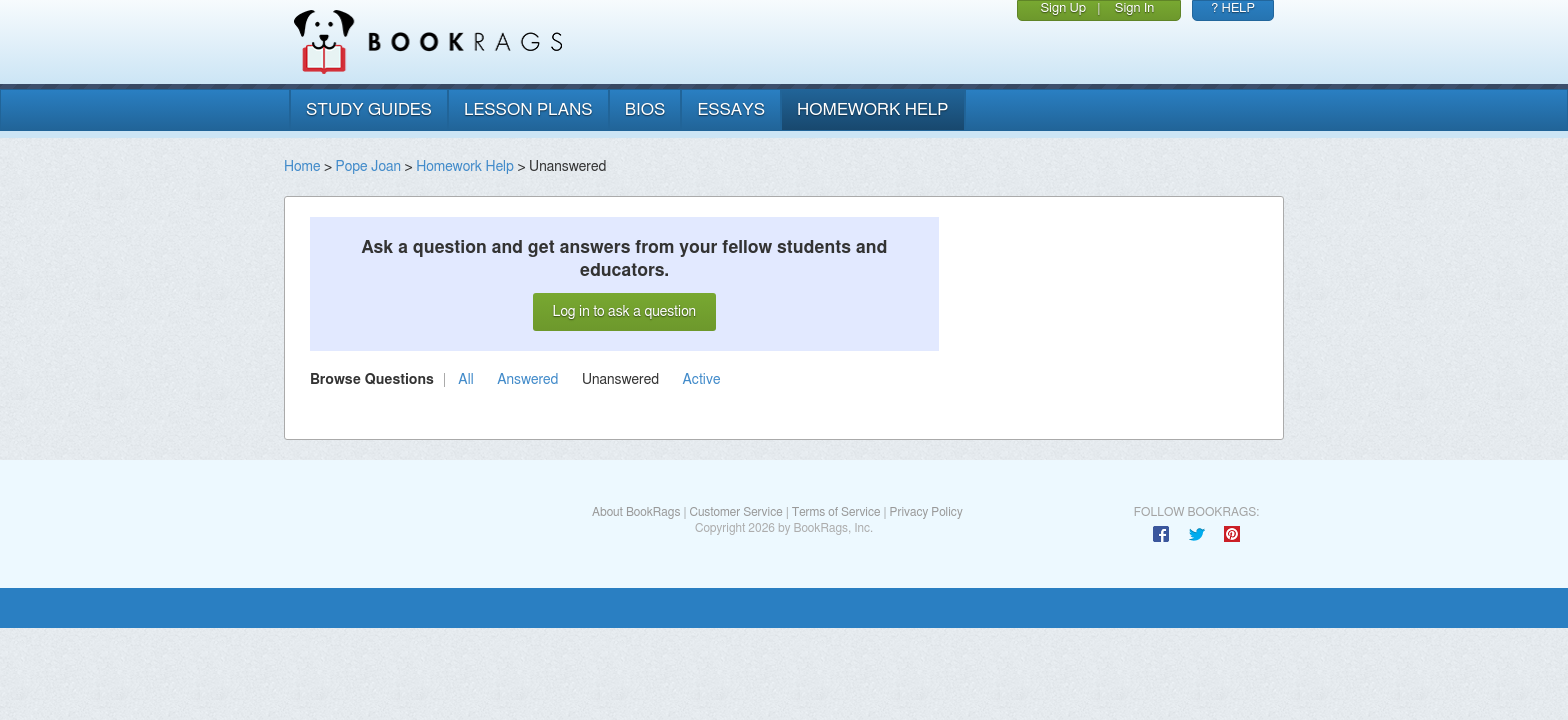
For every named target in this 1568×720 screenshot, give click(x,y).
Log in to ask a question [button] (625, 312)
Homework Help (465, 167)
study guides (369, 109)
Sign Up (1063, 8)
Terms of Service (836, 512)
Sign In (1135, 8)
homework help (873, 109)
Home (302, 167)
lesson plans (528, 109)
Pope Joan (368, 167)
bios (645, 109)
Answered (527, 380)
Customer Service (735, 512)
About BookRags (636, 512)
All (465, 380)
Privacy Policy (926, 512)
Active (702, 380)
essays (731, 109)
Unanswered (620, 380)
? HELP (1233, 8)
